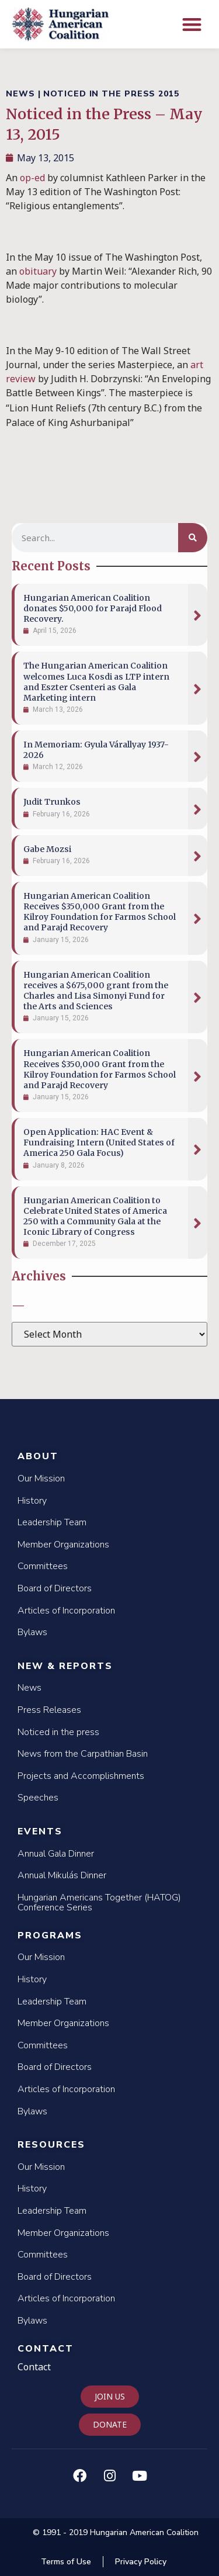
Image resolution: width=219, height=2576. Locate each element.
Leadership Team (52, 1522)
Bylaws (32, 1632)
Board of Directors (55, 1588)
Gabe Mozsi (47, 849)
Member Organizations (63, 1544)
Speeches (38, 1797)
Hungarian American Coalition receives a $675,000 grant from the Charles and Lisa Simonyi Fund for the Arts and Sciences (95, 991)
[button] (192, 24)
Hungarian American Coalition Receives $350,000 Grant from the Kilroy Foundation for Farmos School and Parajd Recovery (99, 912)
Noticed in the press (58, 1732)
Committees (43, 1566)
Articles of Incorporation (66, 1610)
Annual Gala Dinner (56, 1853)
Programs (50, 1935)
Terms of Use (66, 2561)
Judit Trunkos (52, 802)
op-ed (32, 177)
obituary (38, 271)
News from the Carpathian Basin (83, 1753)
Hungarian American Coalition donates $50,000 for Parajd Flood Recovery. (92, 608)
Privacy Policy (140, 2561)
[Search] (192, 537)
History (32, 1500)
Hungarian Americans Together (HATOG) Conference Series (99, 1902)
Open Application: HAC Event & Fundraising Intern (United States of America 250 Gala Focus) (99, 1142)
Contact (46, 2348)
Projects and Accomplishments (81, 1776)
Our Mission (41, 1478)
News (29, 1687)
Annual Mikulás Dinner (62, 1875)
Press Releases (49, 1710)
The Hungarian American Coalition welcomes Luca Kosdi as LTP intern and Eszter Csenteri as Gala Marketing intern (96, 681)
